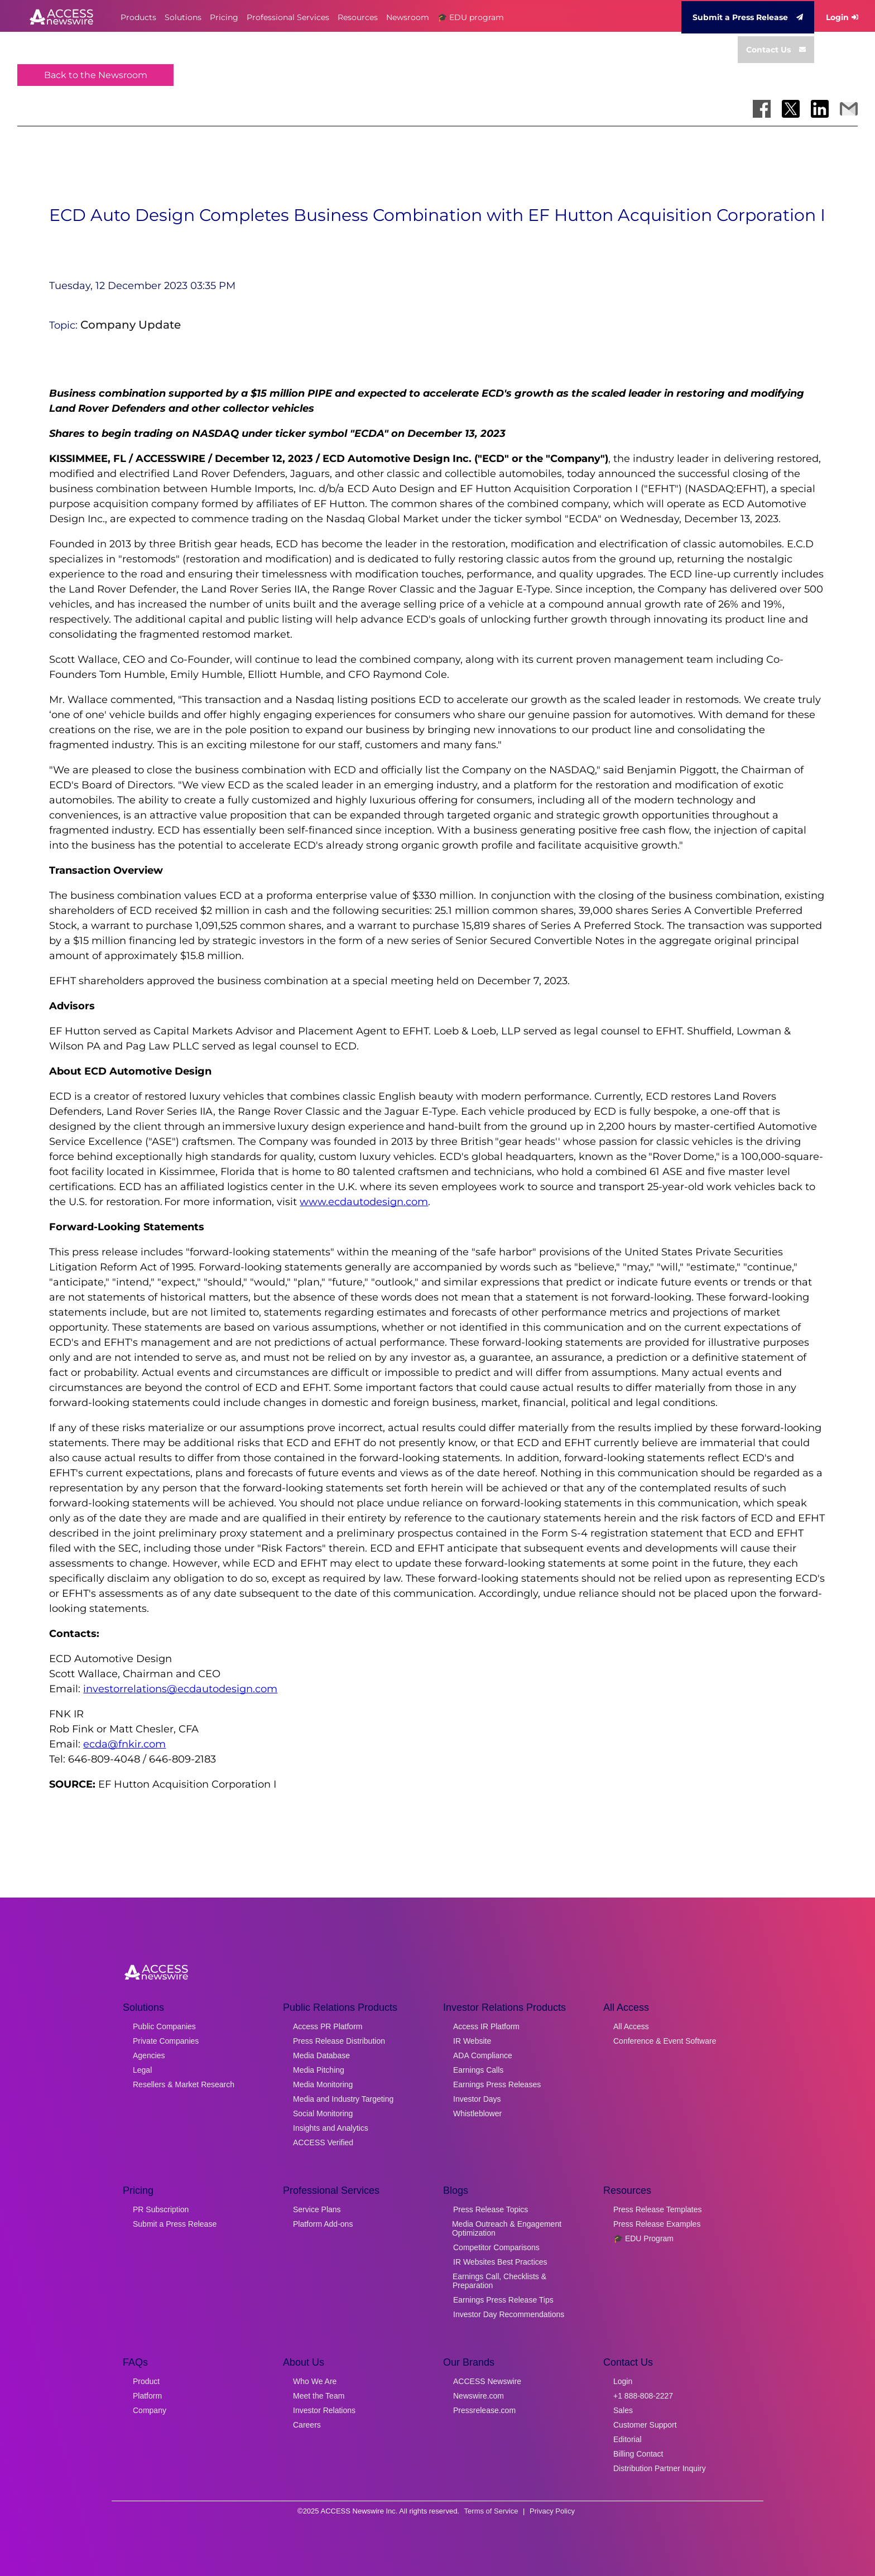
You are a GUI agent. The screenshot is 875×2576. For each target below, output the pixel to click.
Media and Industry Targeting (343, 2098)
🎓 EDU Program (643, 2238)
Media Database (321, 2055)
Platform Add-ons (323, 2223)
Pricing (224, 17)
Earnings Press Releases (497, 2084)
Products (138, 17)
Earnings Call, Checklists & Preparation (499, 2281)
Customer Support (645, 2424)
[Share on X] (791, 109)
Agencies (149, 2055)
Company (149, 2410)
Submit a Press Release (748, 17)
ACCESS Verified (323, 2142)
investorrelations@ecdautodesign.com (180, 1689)
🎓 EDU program (471, 17)
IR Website (472, 2040)
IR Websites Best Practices (500, 2261)
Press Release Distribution (339, 2040)
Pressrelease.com (484, 2410)
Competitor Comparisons (496, 2247)
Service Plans (317, 2209)
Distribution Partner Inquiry (659, 2468)
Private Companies (166, 2040)
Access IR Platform (486, 2026)
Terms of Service (491, 2511)
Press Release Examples (656, 2223)
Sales (623, 2410)
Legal (142, 2069)
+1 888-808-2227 (643, 2395)
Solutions (183, 17)
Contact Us (776, 50)
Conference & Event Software (664, 2040)
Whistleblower (477, 2113)
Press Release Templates (657, 2209)
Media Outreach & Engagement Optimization (506, 2228)
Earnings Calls (478, 2069)
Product (146, 2381)
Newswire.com (478, 2395)
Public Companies (164, 2026)
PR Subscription (161, 2209)
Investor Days (477, 2098)
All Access (631, 2026)
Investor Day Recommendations (508, 2314)
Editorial (627, 2439)
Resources (358, 17)
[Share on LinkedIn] (820, 109)
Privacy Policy (552, 2511)
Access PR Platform (327, 2026)
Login (842, 17)
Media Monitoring (323, 2084)
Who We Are (314, 2381)
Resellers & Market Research (183, 2084)
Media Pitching (318, 2069)
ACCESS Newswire (487, 2381)
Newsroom (407, 17)
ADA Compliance (482, 2055)
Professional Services (288, 17)
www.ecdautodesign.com (364, 1202)
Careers (307, 2424)
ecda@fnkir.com (124, 1744)
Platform (147, 2395)
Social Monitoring (323, 2113)
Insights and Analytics (330, 2128)
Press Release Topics (490, 2209)
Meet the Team (318, 2395)
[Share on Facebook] (762, 109)
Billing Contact (638, 2453)
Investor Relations (324, 2410)
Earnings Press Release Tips (503, 2299)
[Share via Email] (849, 109)
